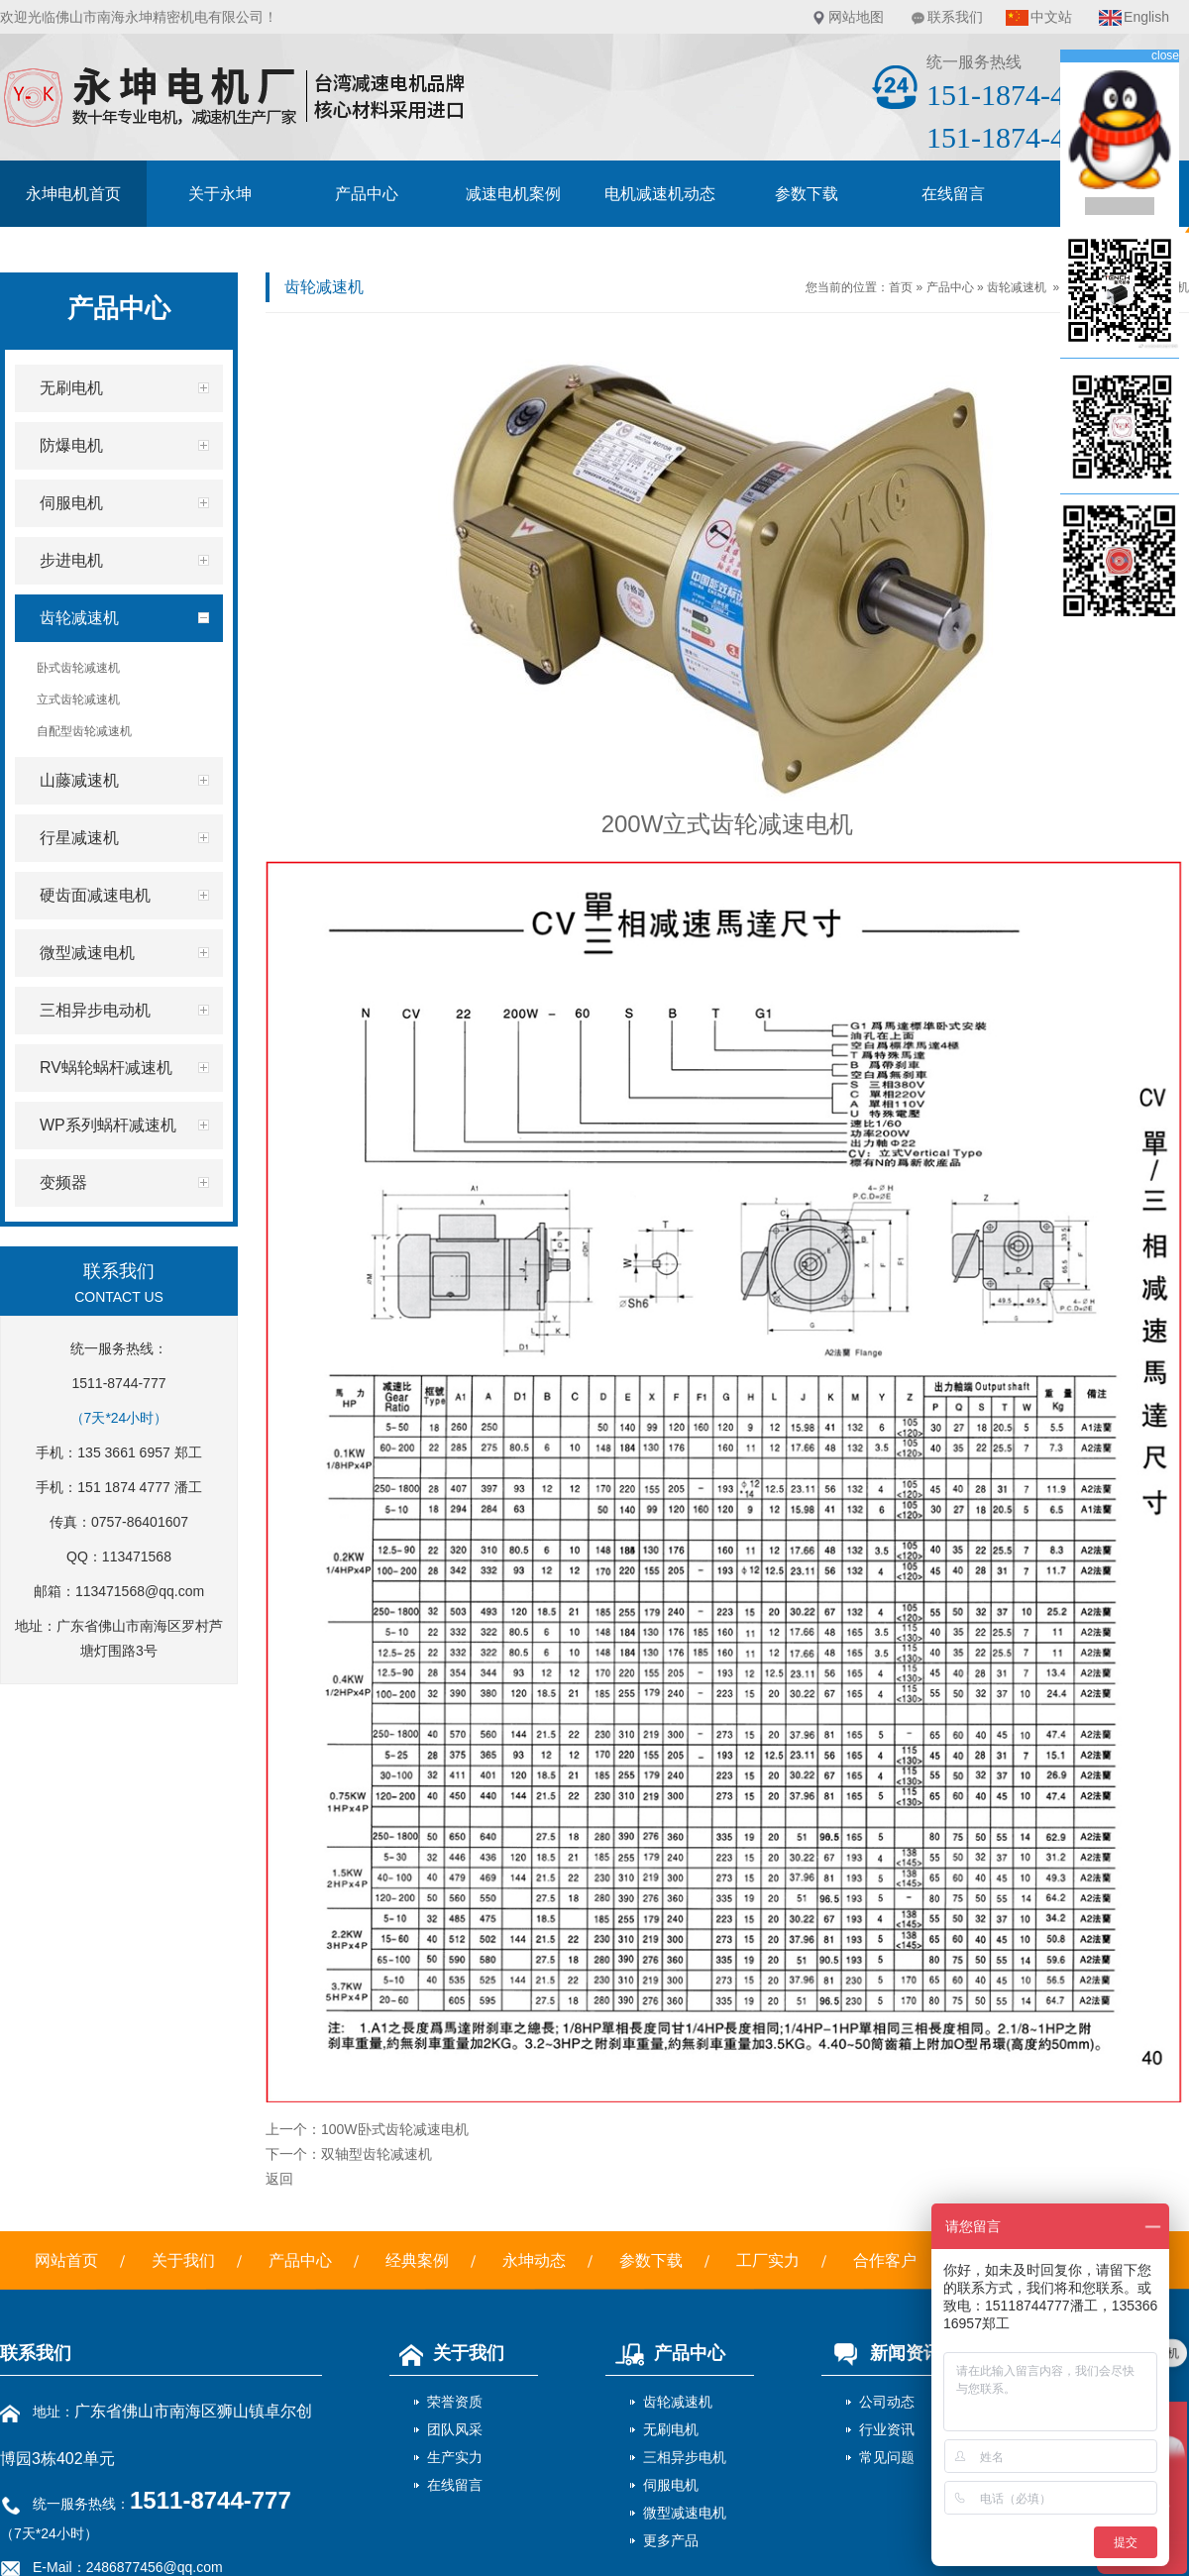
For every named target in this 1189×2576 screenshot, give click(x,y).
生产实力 (455, 2457)
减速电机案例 (513, 193)
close (1165, 55)
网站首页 (66, 2260)
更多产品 (671, 2540)
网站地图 (856, 17)
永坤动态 (534, 2260)
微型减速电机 (684, 2513)
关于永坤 (220, 193)
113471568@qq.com (139, 1591)
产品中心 (366, 193)
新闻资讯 (881, 2353)
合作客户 (885, 2260)
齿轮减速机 (1016, 287)
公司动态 (887, 2402)
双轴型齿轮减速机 (376, 2154)
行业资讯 (887, 2429)
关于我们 (183, 2260)
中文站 (1051, 17)
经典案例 (417, 2260)
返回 (279, 2179)
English (1146, 17)
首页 (901, 287)
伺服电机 (671, 2485)
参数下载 (806, 193)
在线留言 (953, 193)
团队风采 (455, 2429)
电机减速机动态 (659, 193)
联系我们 (955, 17)
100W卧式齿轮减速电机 (395, 2129)
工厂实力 (768, 2260)
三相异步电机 (684, 2457)
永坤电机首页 (73, 193)
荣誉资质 (455, 2402)
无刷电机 (671, 2429)
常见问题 (887, 2457)
